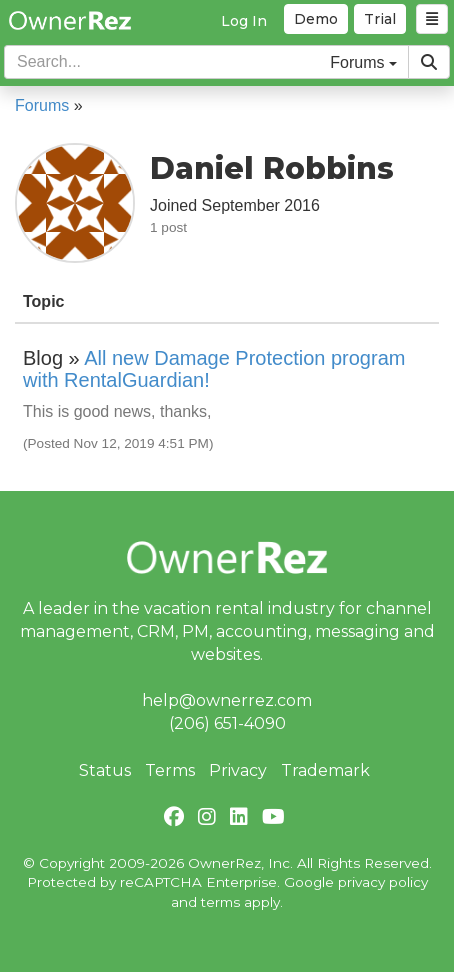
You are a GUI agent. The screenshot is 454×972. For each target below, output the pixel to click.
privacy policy (383, 882)
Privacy (238, 770)
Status (105, 770)
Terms (170, 770)
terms (220, 902)
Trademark (325, 770)
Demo (316, 19)
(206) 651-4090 (227, 723)
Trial (380, 19)
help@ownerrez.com (227, 700)
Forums (42, 105)
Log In (244, 21)
